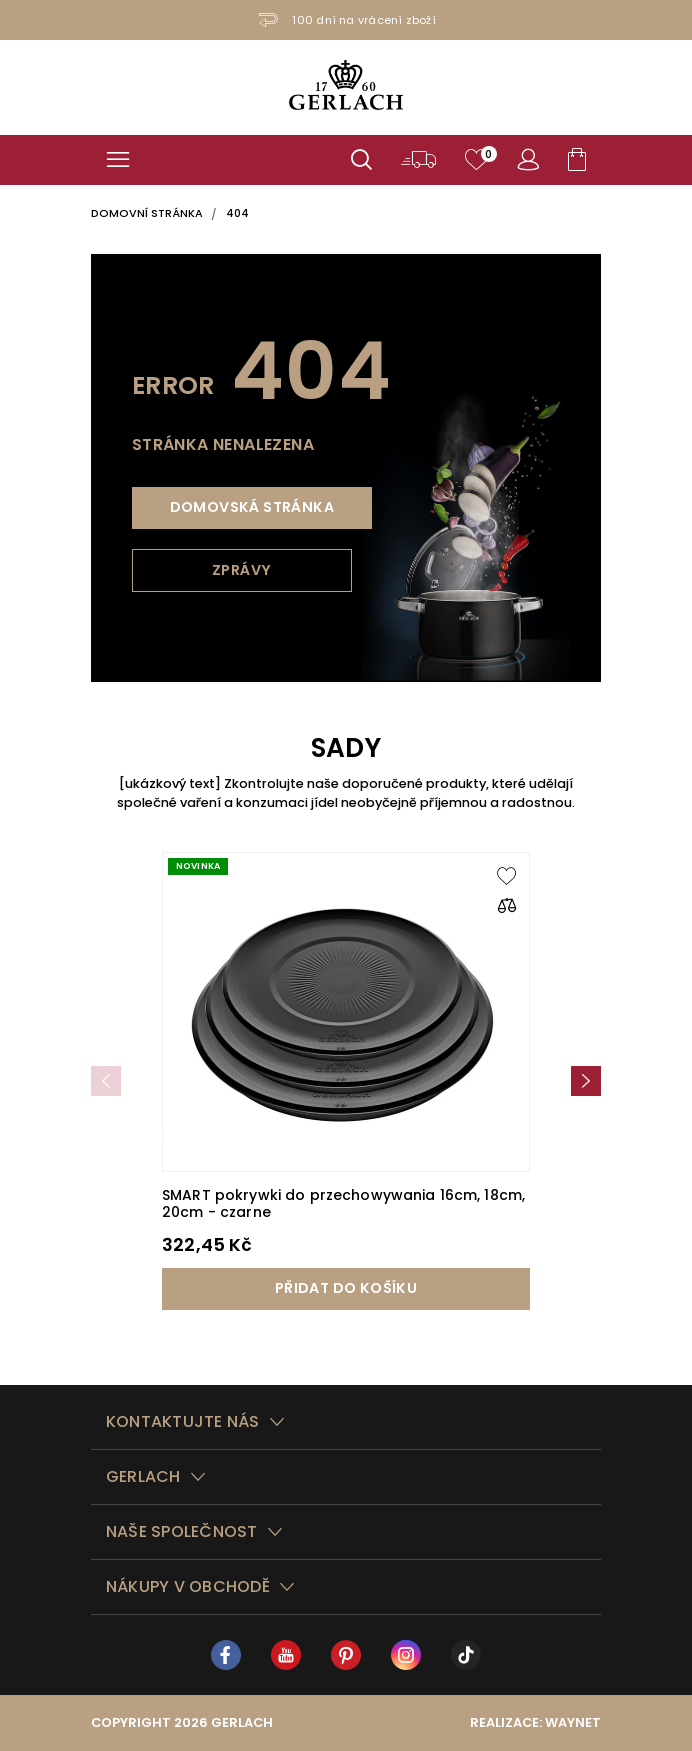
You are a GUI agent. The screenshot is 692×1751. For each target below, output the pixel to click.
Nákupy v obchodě (188, 1586)
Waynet (573, 1722)
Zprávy (241, 570)
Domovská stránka (252, 507)
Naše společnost (182, 1531)
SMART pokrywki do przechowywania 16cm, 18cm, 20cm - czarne (343, 1203)
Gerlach (143, 1476)
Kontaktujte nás (183, 1421)
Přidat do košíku (346, 1288)
